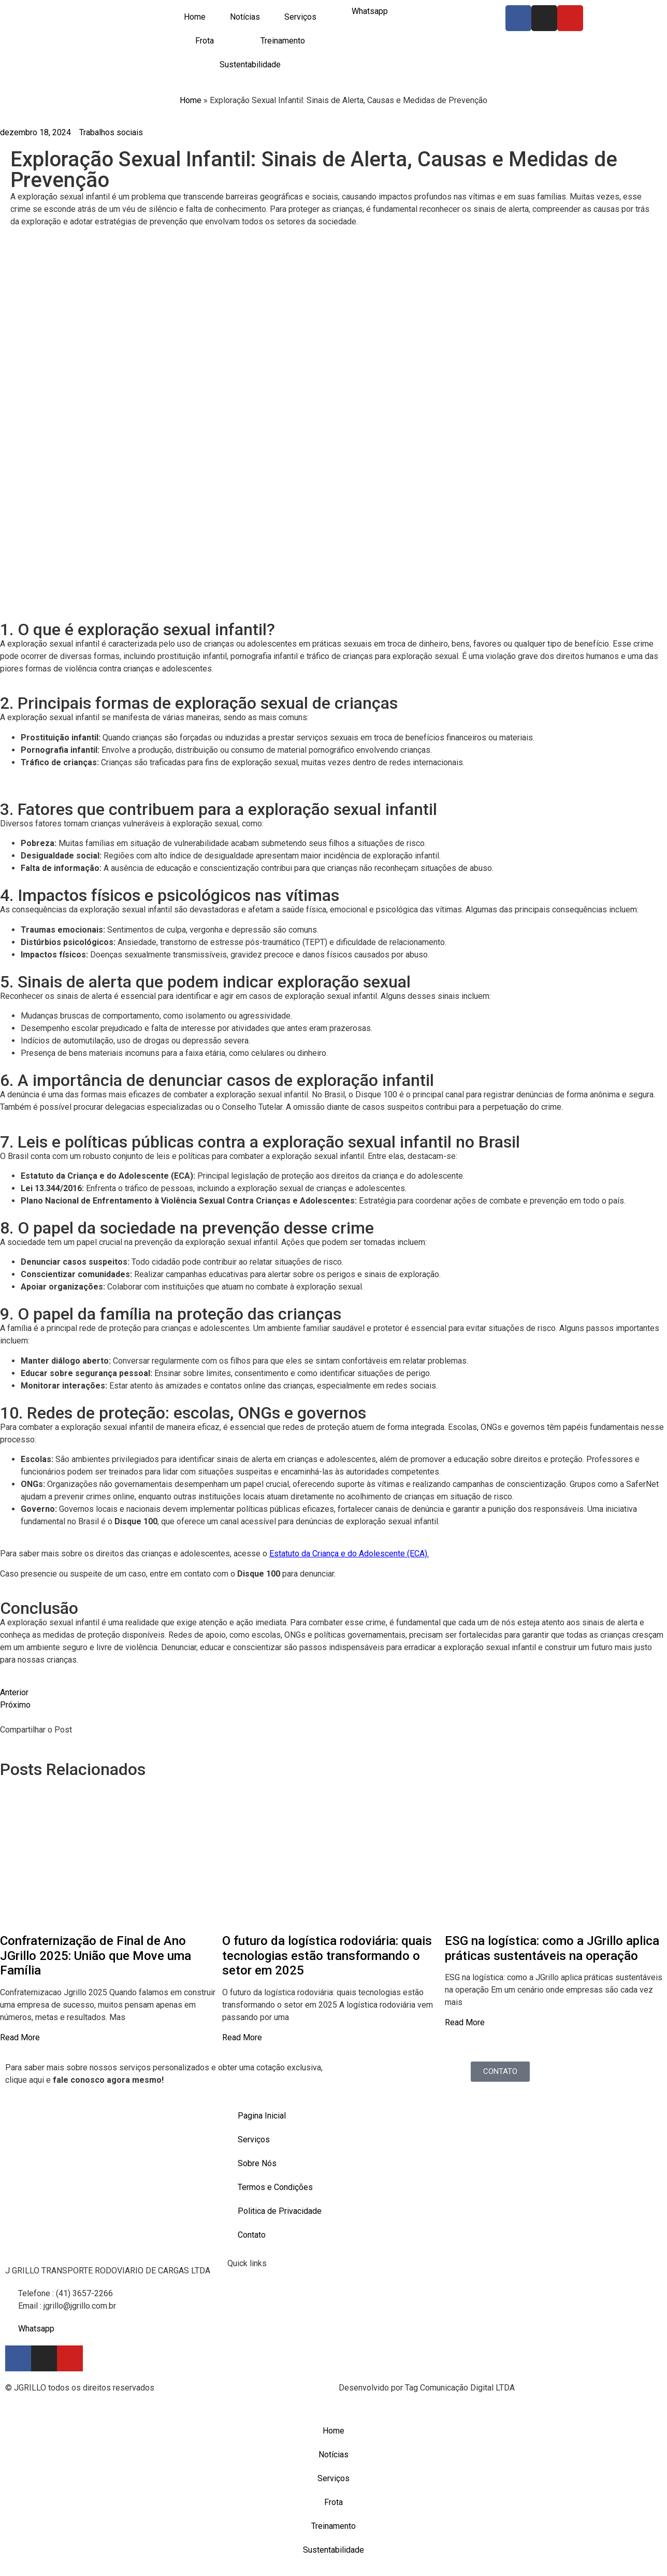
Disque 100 (258, 1574)
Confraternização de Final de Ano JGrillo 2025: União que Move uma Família (95, 1956)
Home (195, 17)
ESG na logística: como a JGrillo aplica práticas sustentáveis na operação (552, 1948)
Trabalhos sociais (111, 132)
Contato (252, 2235)
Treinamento (282, 41)
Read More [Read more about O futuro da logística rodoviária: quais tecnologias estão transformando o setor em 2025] (242, 2037)
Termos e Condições (275, 2187)
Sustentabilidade (250, 64)
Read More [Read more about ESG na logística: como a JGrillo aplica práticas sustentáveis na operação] (465, 2022)
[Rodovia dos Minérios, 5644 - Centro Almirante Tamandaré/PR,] (556, 2143)
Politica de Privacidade (280, 2211)
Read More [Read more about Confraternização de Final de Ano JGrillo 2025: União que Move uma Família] (20, 2037)
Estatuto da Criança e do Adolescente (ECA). (349, 1553)
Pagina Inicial (262, 2116)
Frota (204, 41)
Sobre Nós (257, 2163)
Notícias (245, 17)
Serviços (300, 17)
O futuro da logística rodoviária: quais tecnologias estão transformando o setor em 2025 (327, 1956)
